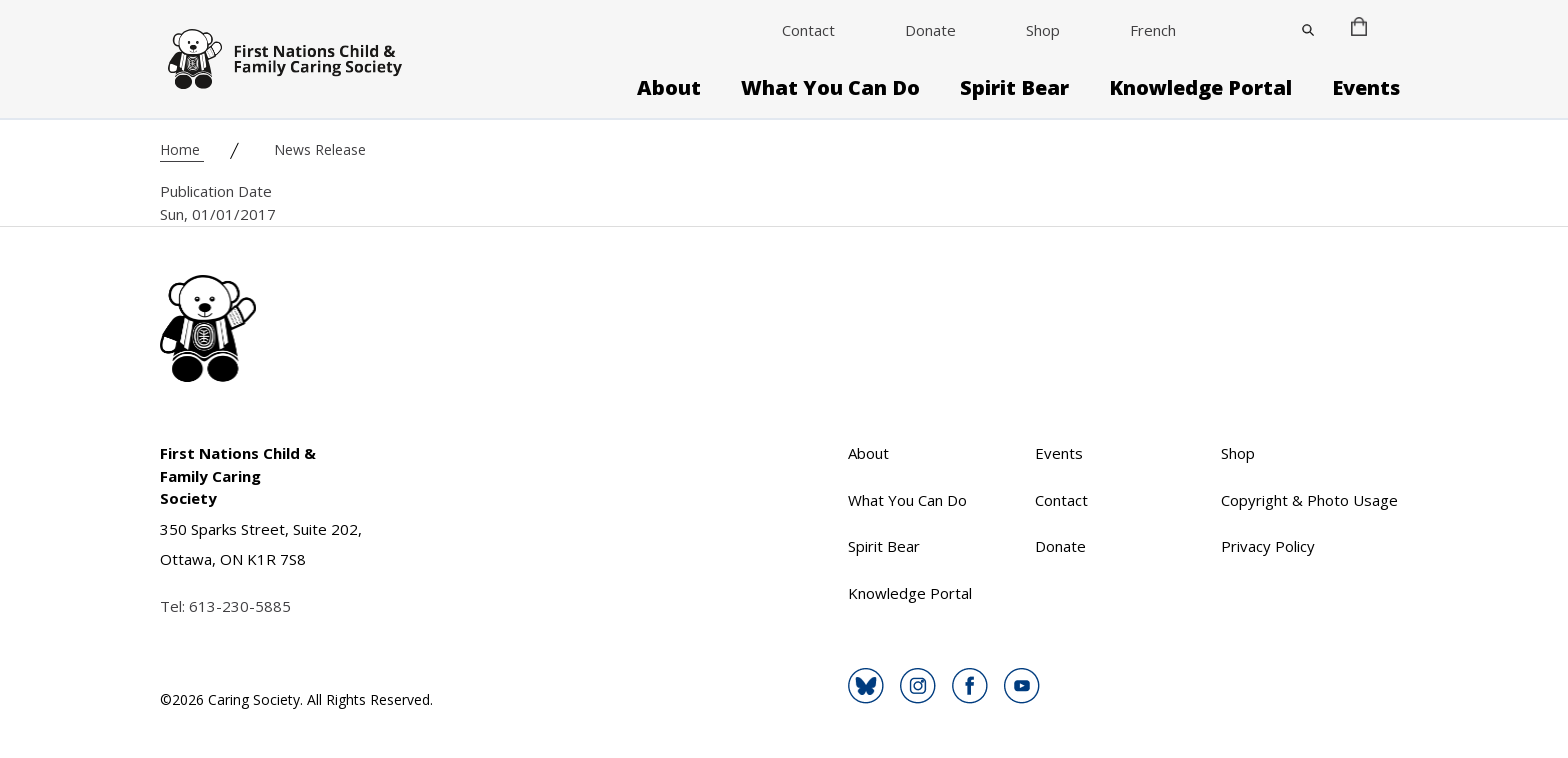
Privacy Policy (1268, 546)
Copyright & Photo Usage (1309, 500)
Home (182, 149)
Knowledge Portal (1200, 88)
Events (1366, 88)
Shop (1043, 30)
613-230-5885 (240, 606)
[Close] (1308, 30)
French (1153, 30)
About (669, 88)
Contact (808, 30)
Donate (930, 30)
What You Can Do (830, 88)
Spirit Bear (1014, 88)
